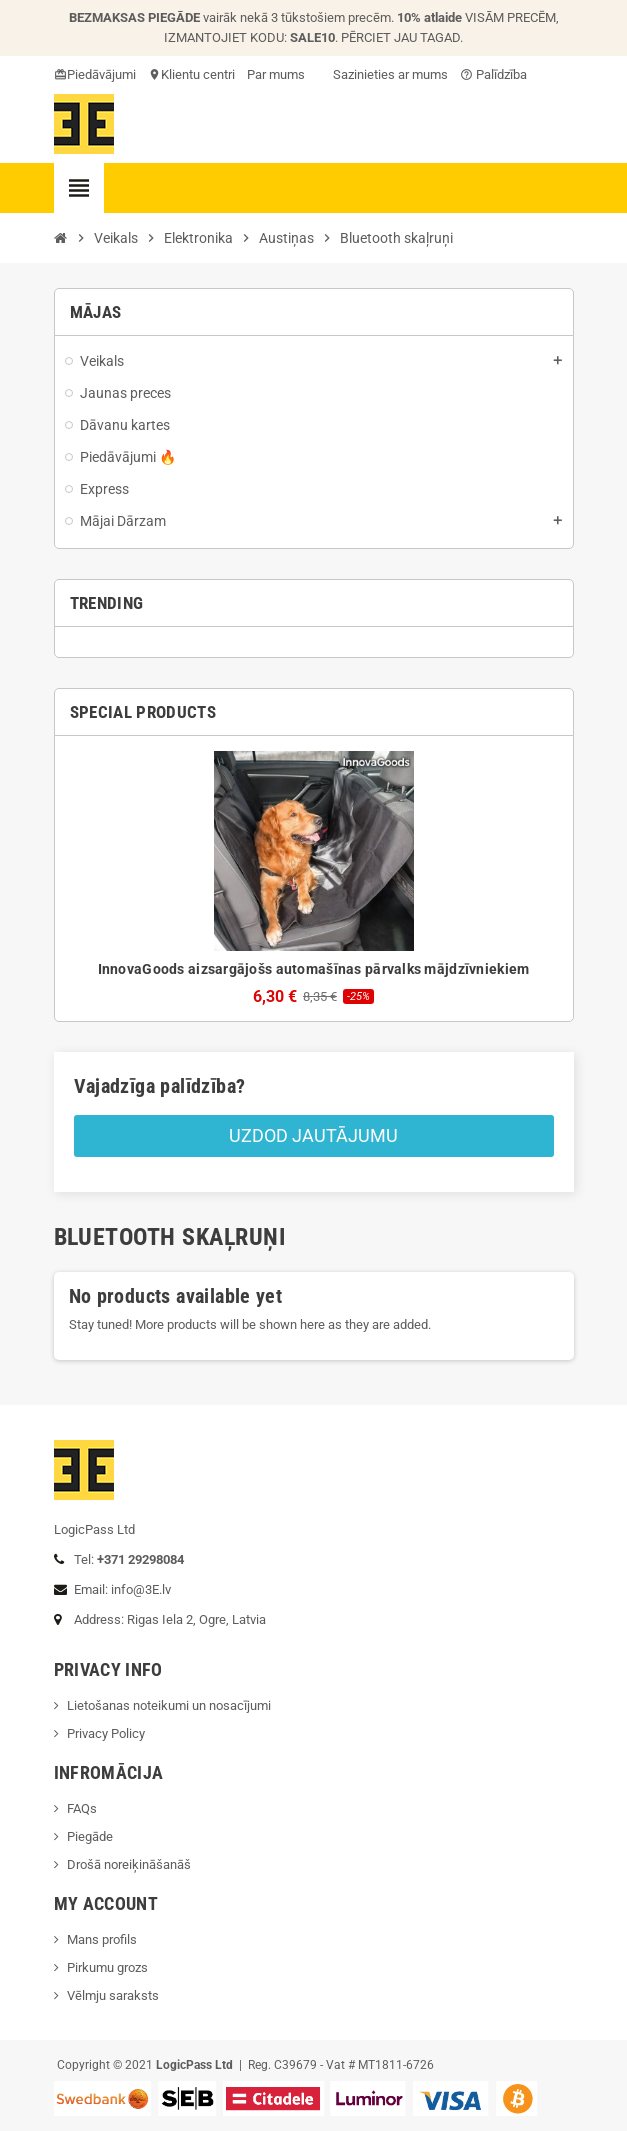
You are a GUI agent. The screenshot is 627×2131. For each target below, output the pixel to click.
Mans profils (102, 1939)
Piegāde (90, 1836)
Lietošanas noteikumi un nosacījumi (169, 1705)
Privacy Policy (106, 1733)
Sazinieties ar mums (382, 74)
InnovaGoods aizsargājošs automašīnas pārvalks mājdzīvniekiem (314, 969)
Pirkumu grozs (107, 1967)
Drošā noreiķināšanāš (130, 1864)
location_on (156, 74)
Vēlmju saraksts (113, 1995)
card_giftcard (62, 74)
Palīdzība (493, 74)
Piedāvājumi (101, 74)
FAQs (82, 1808)
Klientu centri (198, 74)
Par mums (276, 74)
